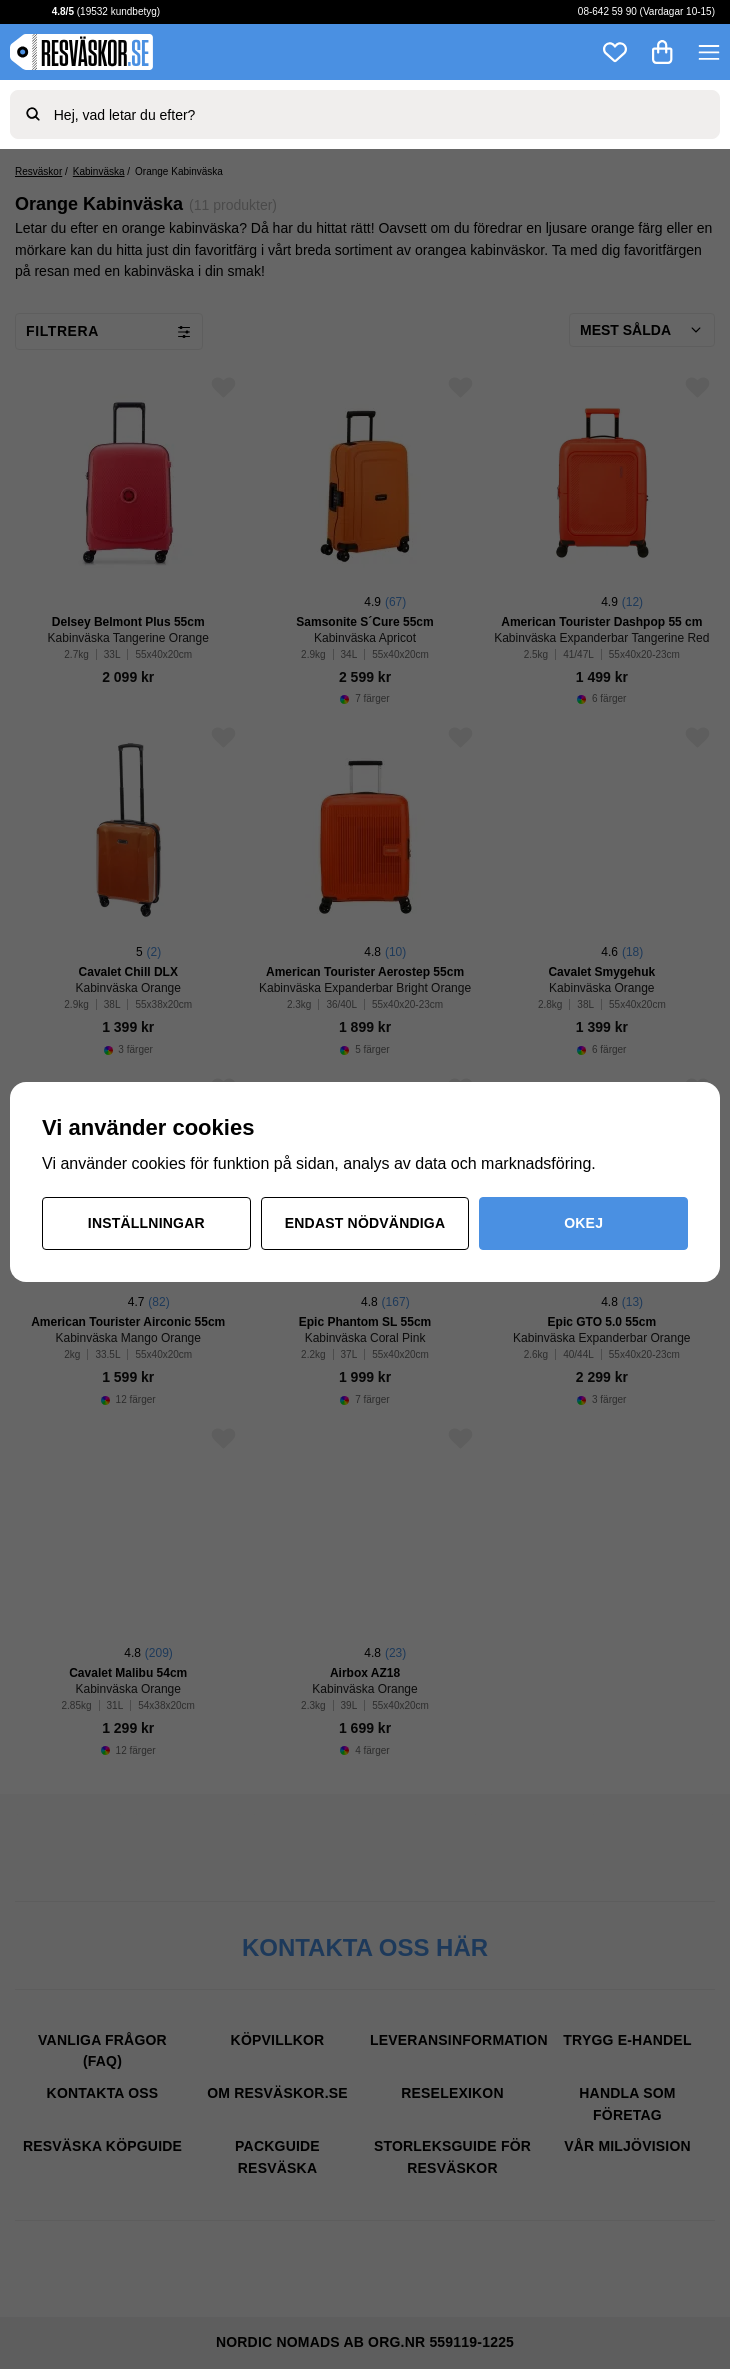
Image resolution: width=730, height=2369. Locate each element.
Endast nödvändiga (365, 1223)
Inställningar (146, 1223)
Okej (583, 1223)
